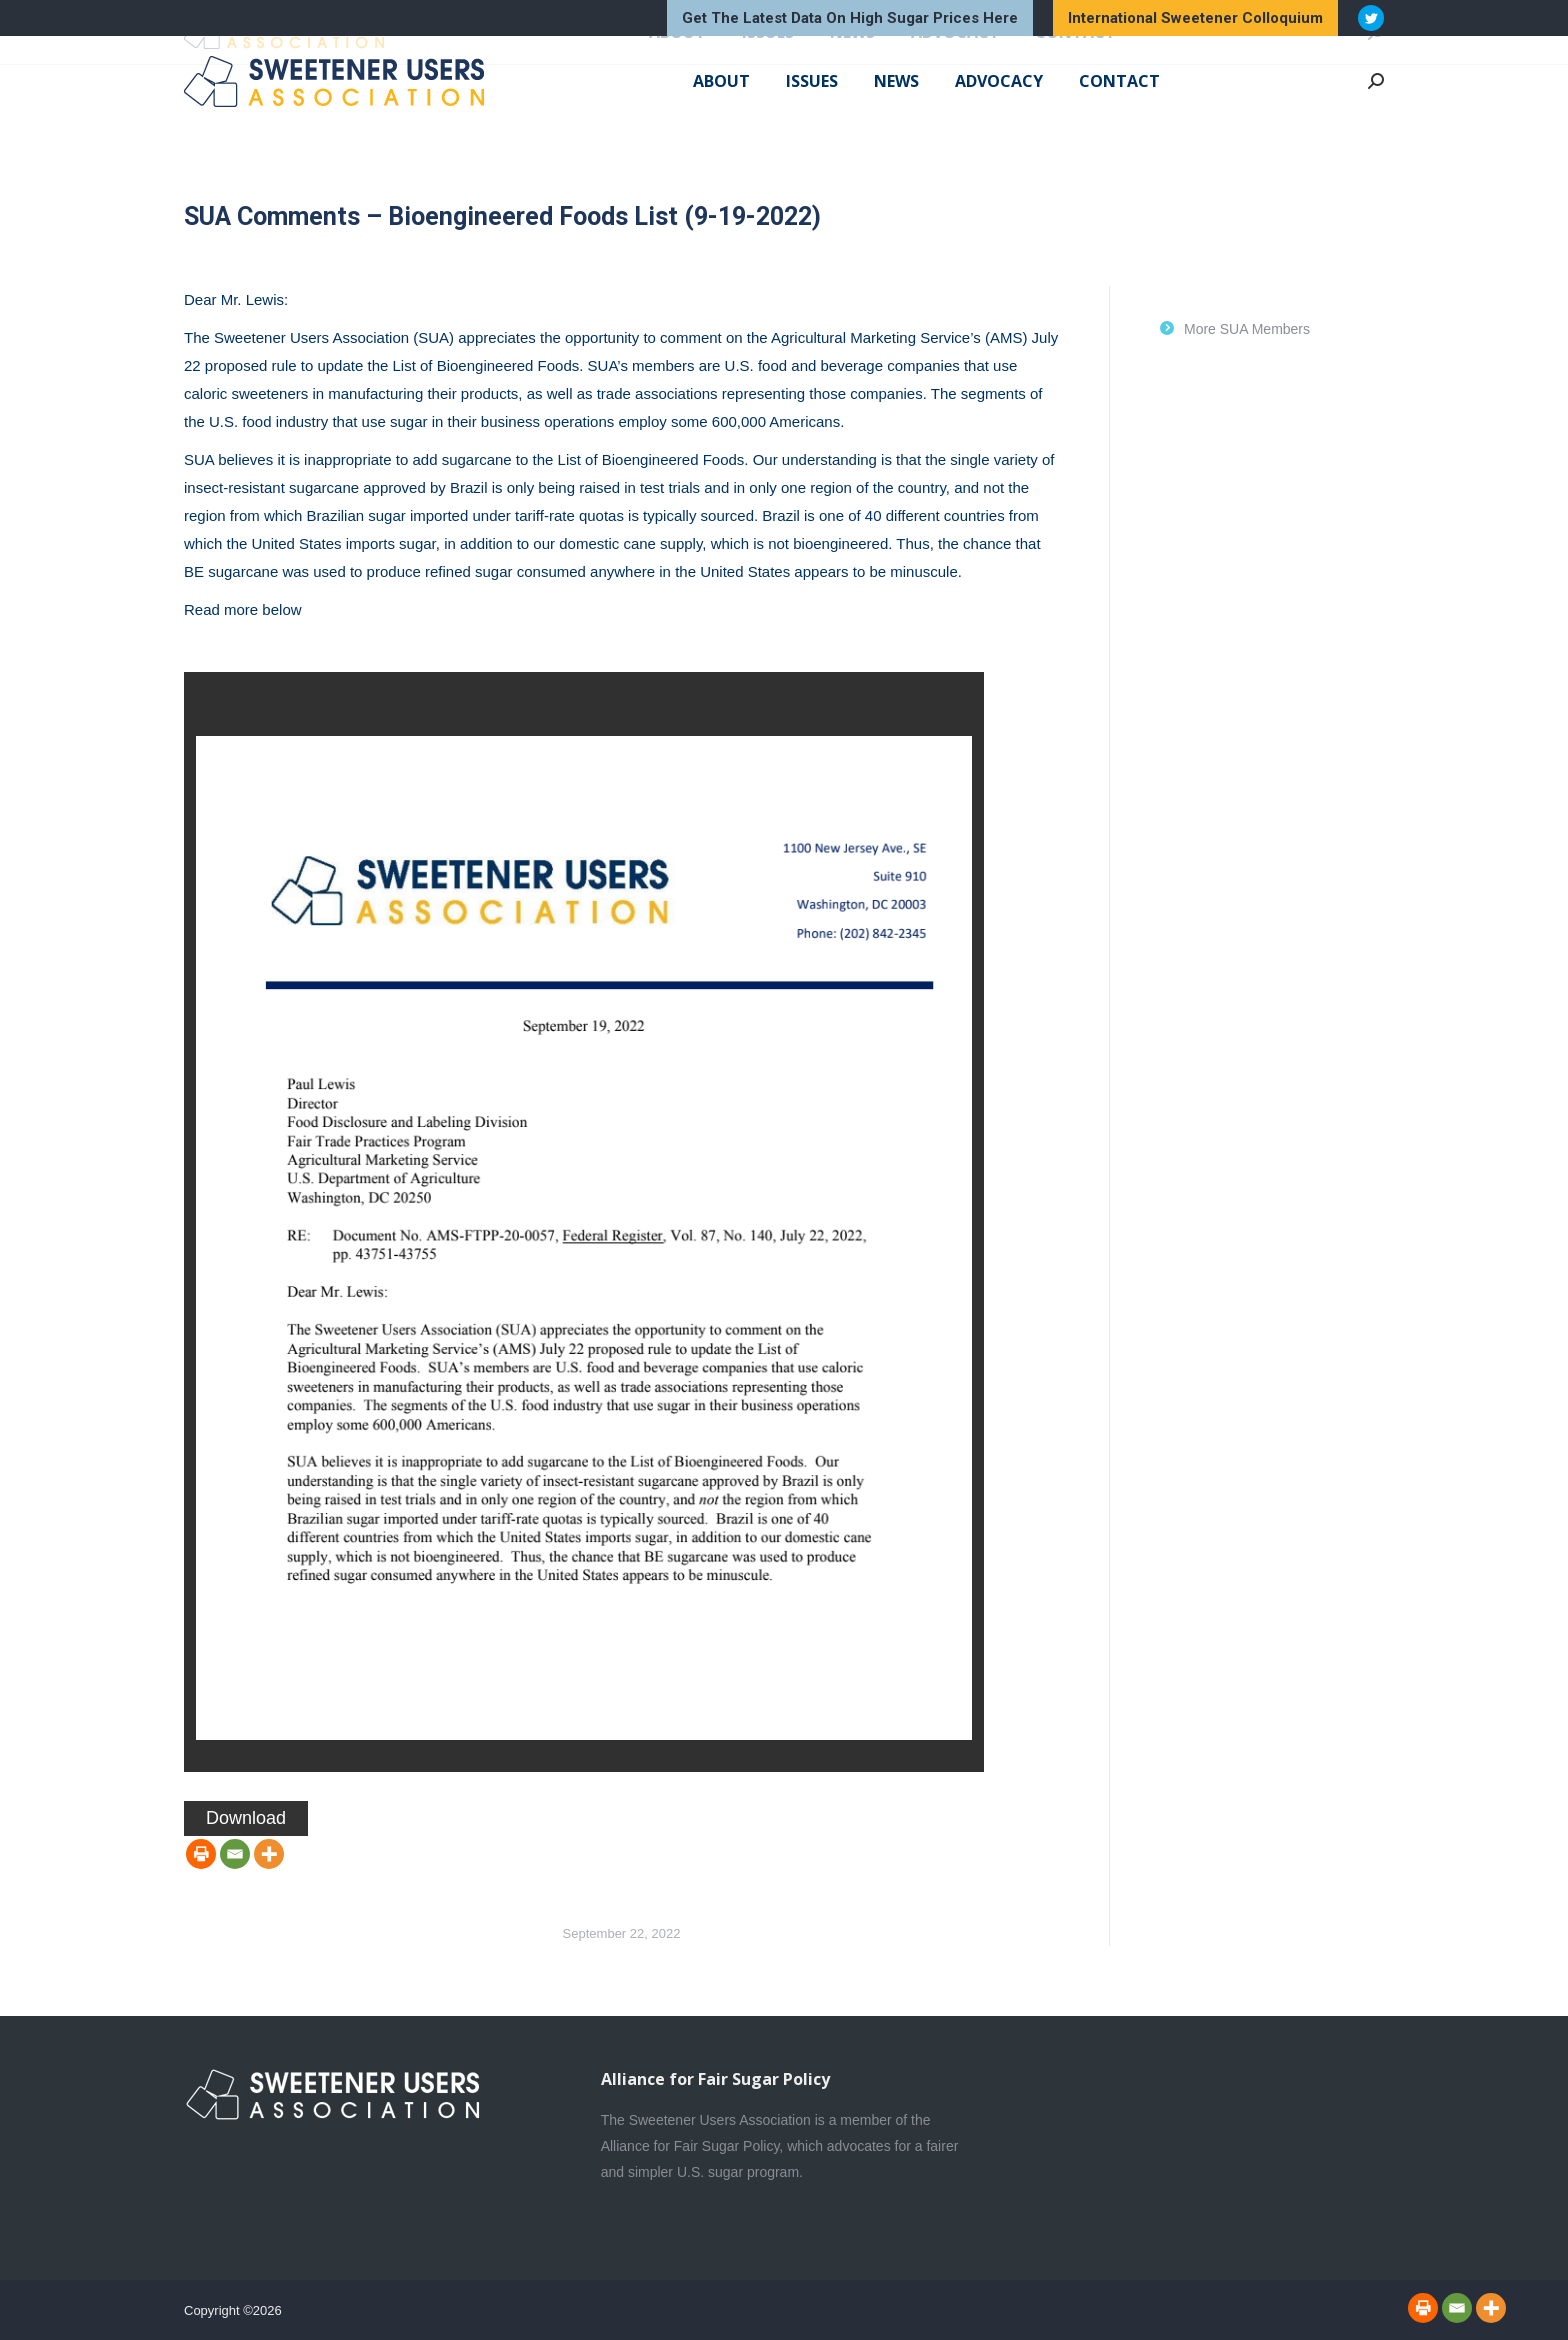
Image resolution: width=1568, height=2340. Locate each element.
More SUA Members (1247, 329)
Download (246, 1818)
